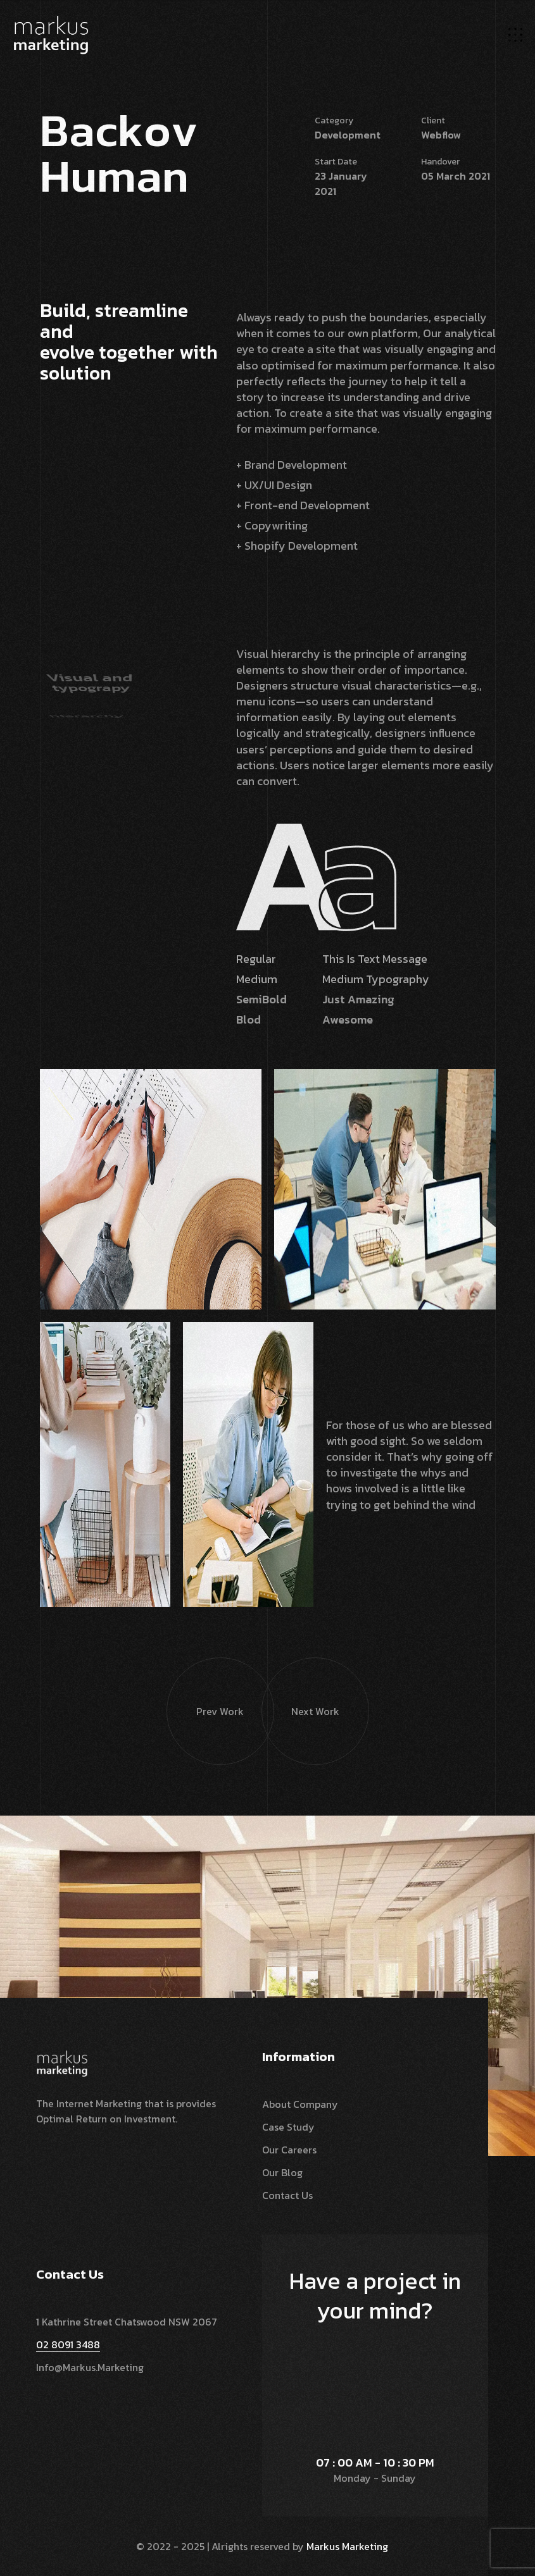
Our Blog (282, 2172)
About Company (300, 2104)
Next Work (300, 1688)
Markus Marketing (347, 2546)
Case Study (288, 2126)
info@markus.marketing (90, 2367)
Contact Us (287, 2195)
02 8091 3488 (68, 2344)
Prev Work (205, 1688)
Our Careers (289, 2149)
